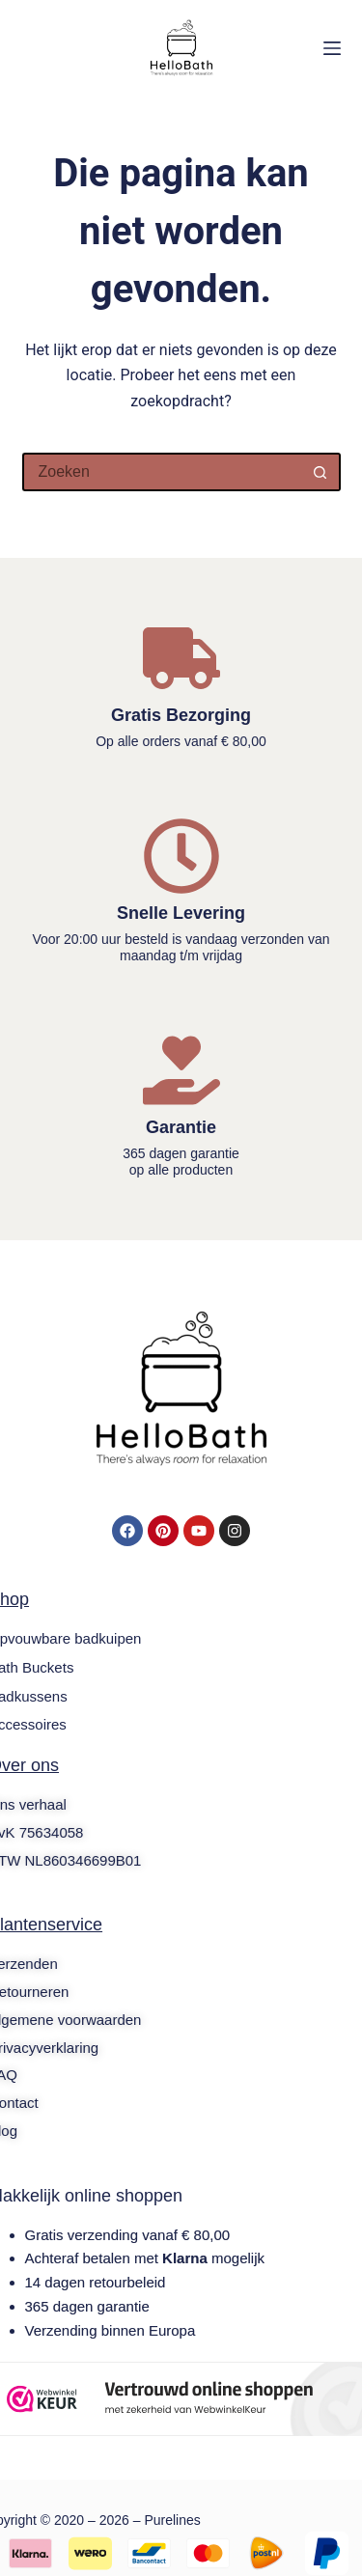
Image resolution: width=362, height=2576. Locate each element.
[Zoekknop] (321, 472)
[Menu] (332, 48)
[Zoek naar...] (162, 472)
